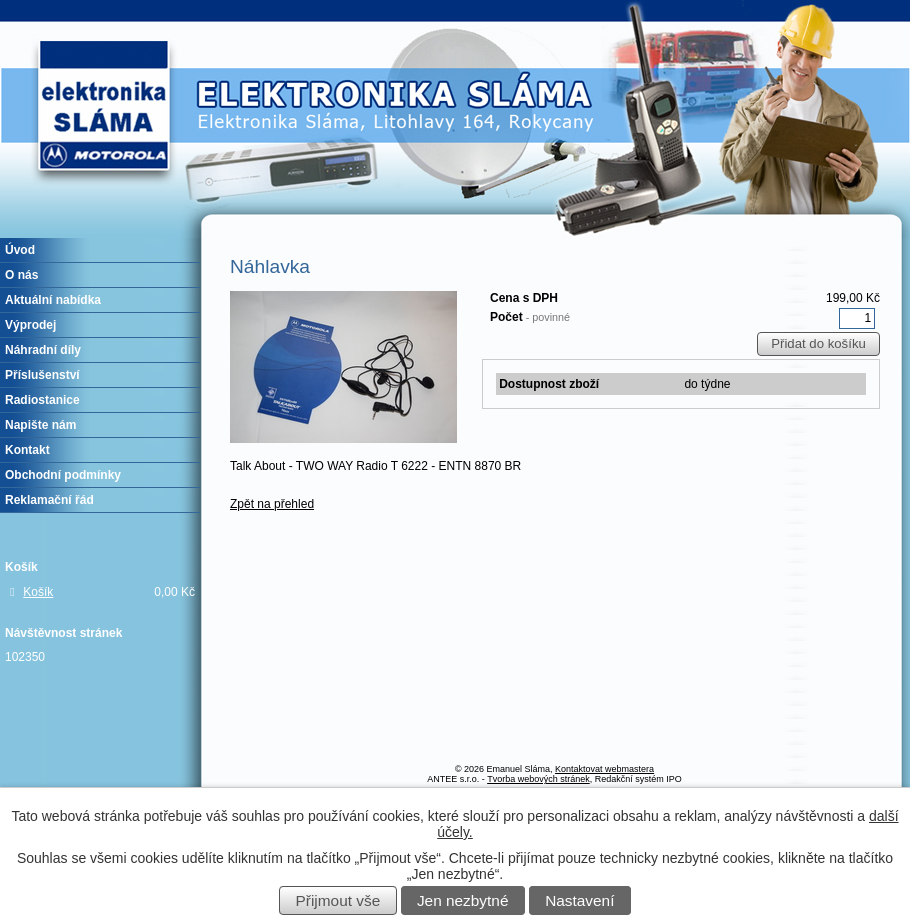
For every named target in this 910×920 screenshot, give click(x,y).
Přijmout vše (338, 900)
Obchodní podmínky (63, 475)
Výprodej (30, 325)
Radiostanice (42, 400)
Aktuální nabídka (53, 300)
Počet (530, 317)
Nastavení (579, 900)
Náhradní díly (43, 350)
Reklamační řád (49, 500)
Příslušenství (42, 375)
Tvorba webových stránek (538, 779)
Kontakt (27, 450)
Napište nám (40, 425)
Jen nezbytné (463, 900)
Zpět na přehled (272, 504)
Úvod (20, 250)
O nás (21, 275)
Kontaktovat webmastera (604, 769)
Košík (38, 592)
